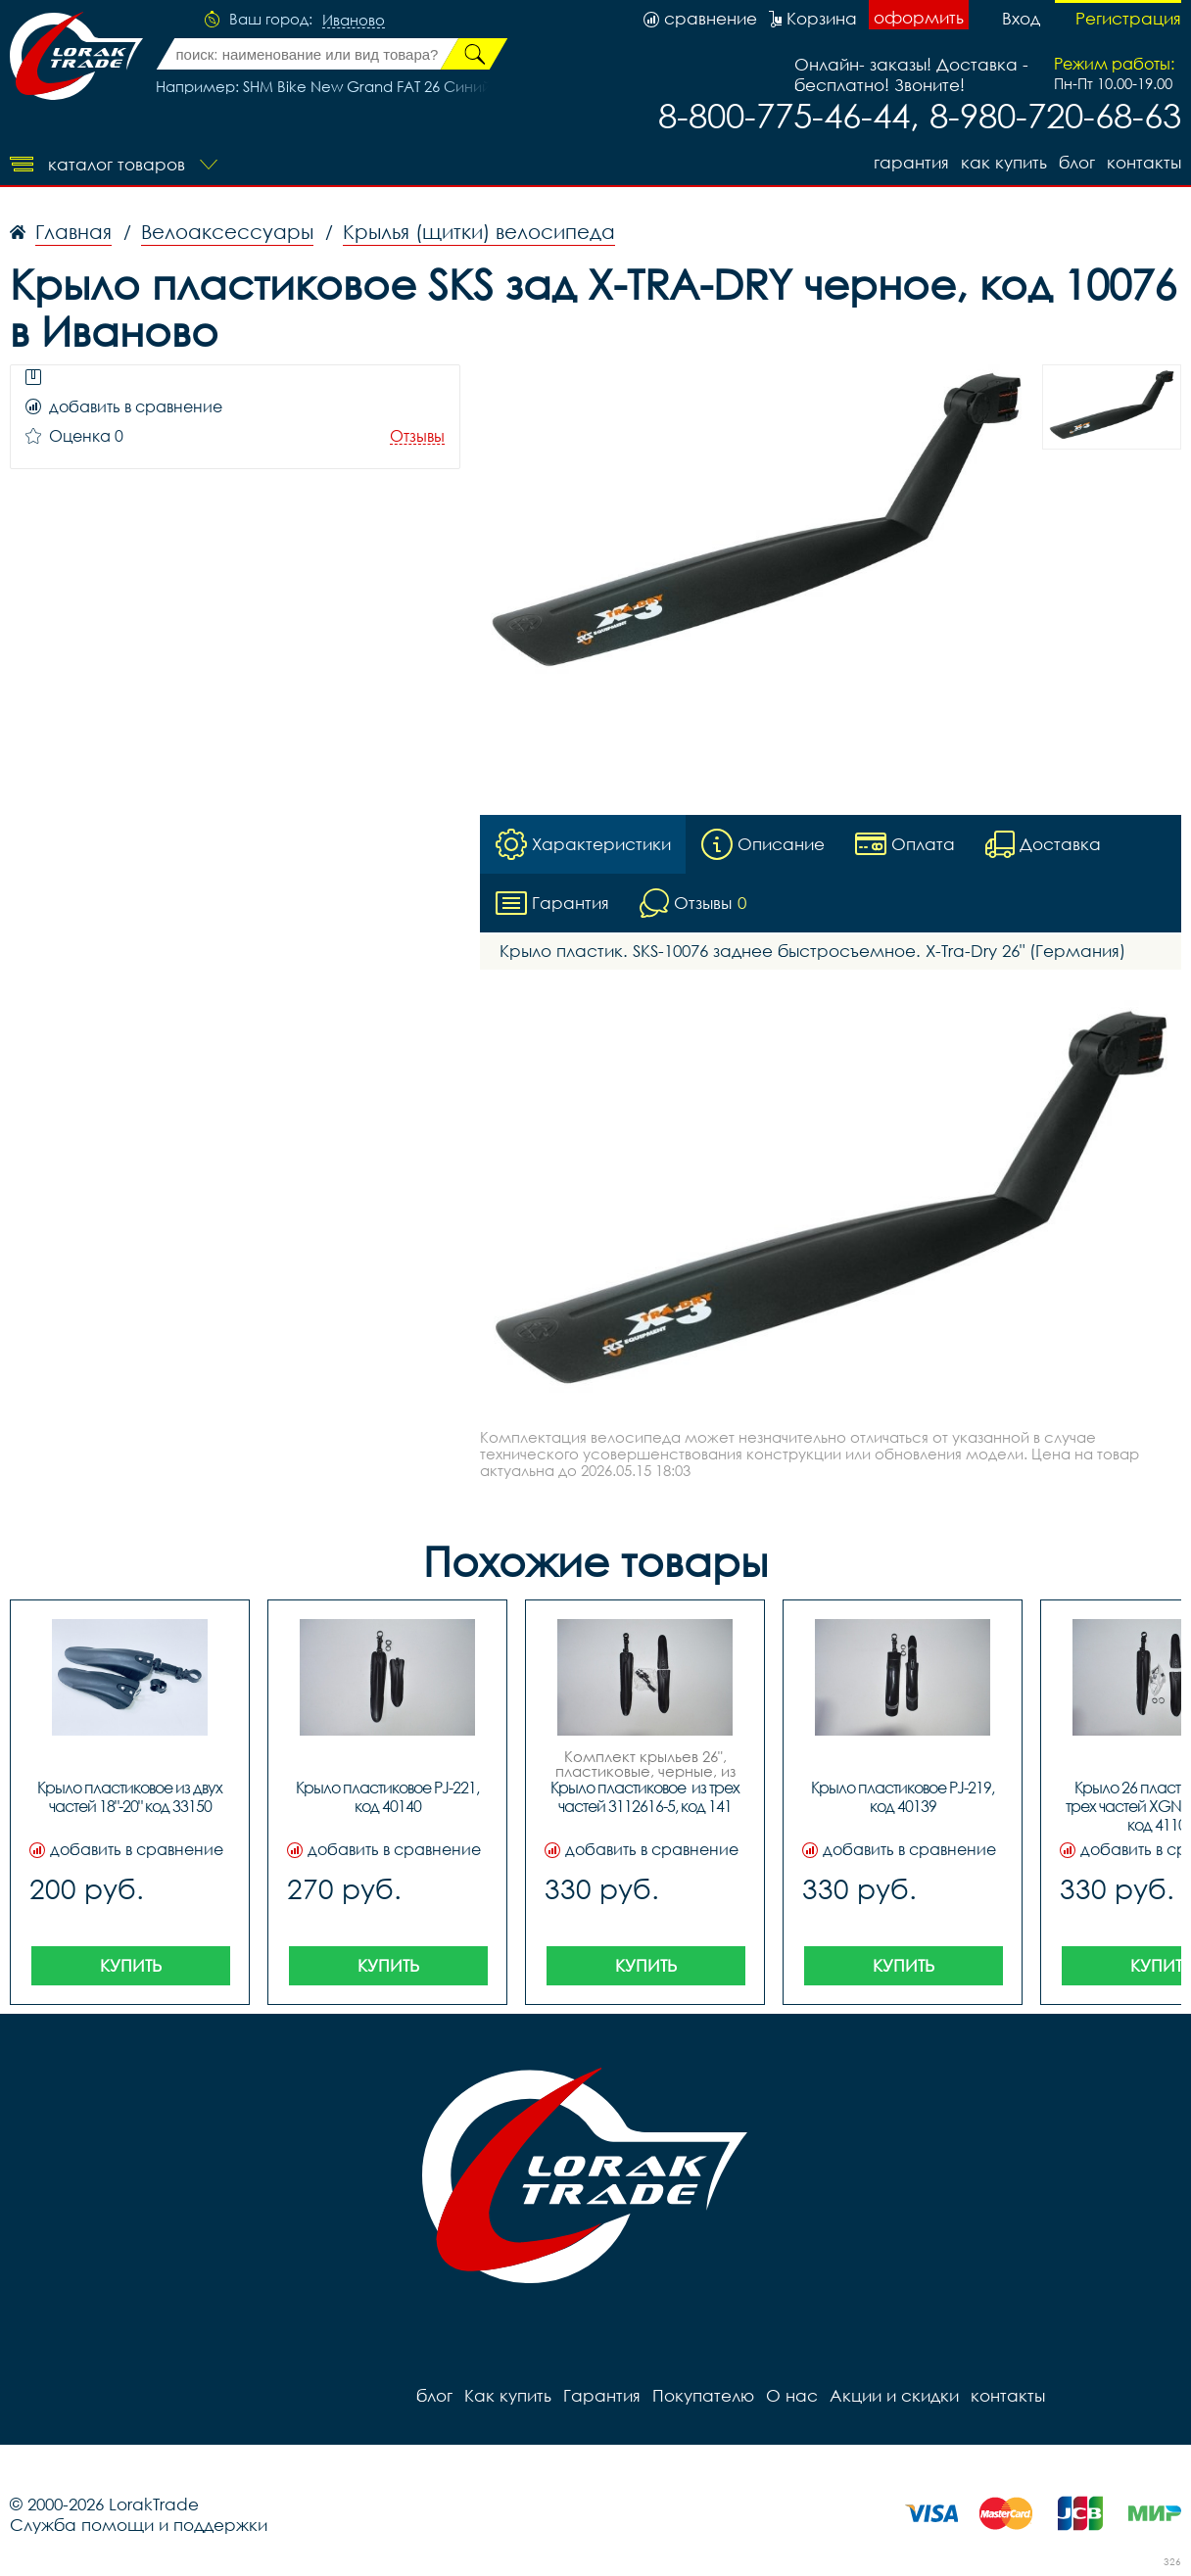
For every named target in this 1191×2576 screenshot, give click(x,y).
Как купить (1004, 162)
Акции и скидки (894, 2395)
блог (1077, 162)
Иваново (353, 20)
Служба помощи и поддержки (138, 2524)
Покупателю (703, 2395)
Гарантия (911, 162)
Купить (131, 1965)
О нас (792, 2395)
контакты (1144, 162)
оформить (919, 17)
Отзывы (417, 436)
